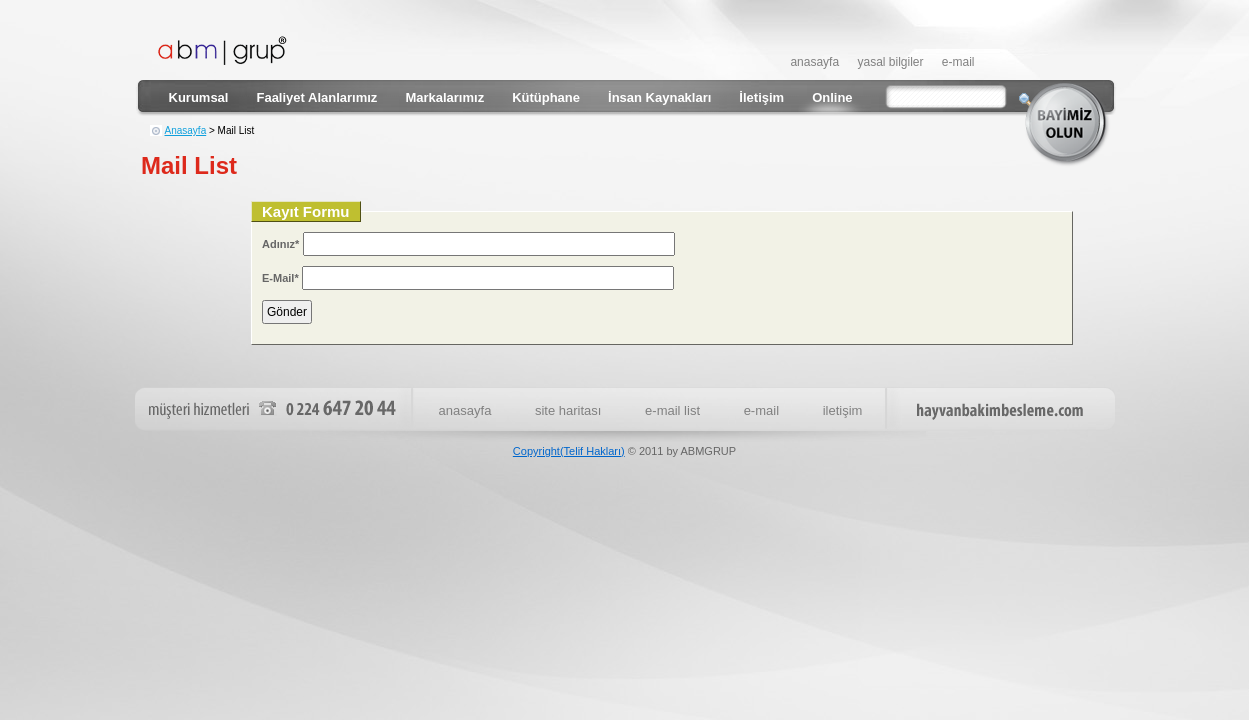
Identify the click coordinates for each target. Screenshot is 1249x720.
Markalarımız (444, 97)
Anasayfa (186, 130)
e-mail (958, 62)
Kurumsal (199, 97)
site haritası (568, 410)
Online (832, 97)
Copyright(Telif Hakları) (569, 451)
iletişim (843, 410)
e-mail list (672, 410)
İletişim (761, 97)
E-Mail (280, 278)
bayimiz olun (1069, 124)
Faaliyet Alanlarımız (316, 97)
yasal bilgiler (890, 62)
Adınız (280, 244)
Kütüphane (546, 97)
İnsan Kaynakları (659, 97)
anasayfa (814, 62)
